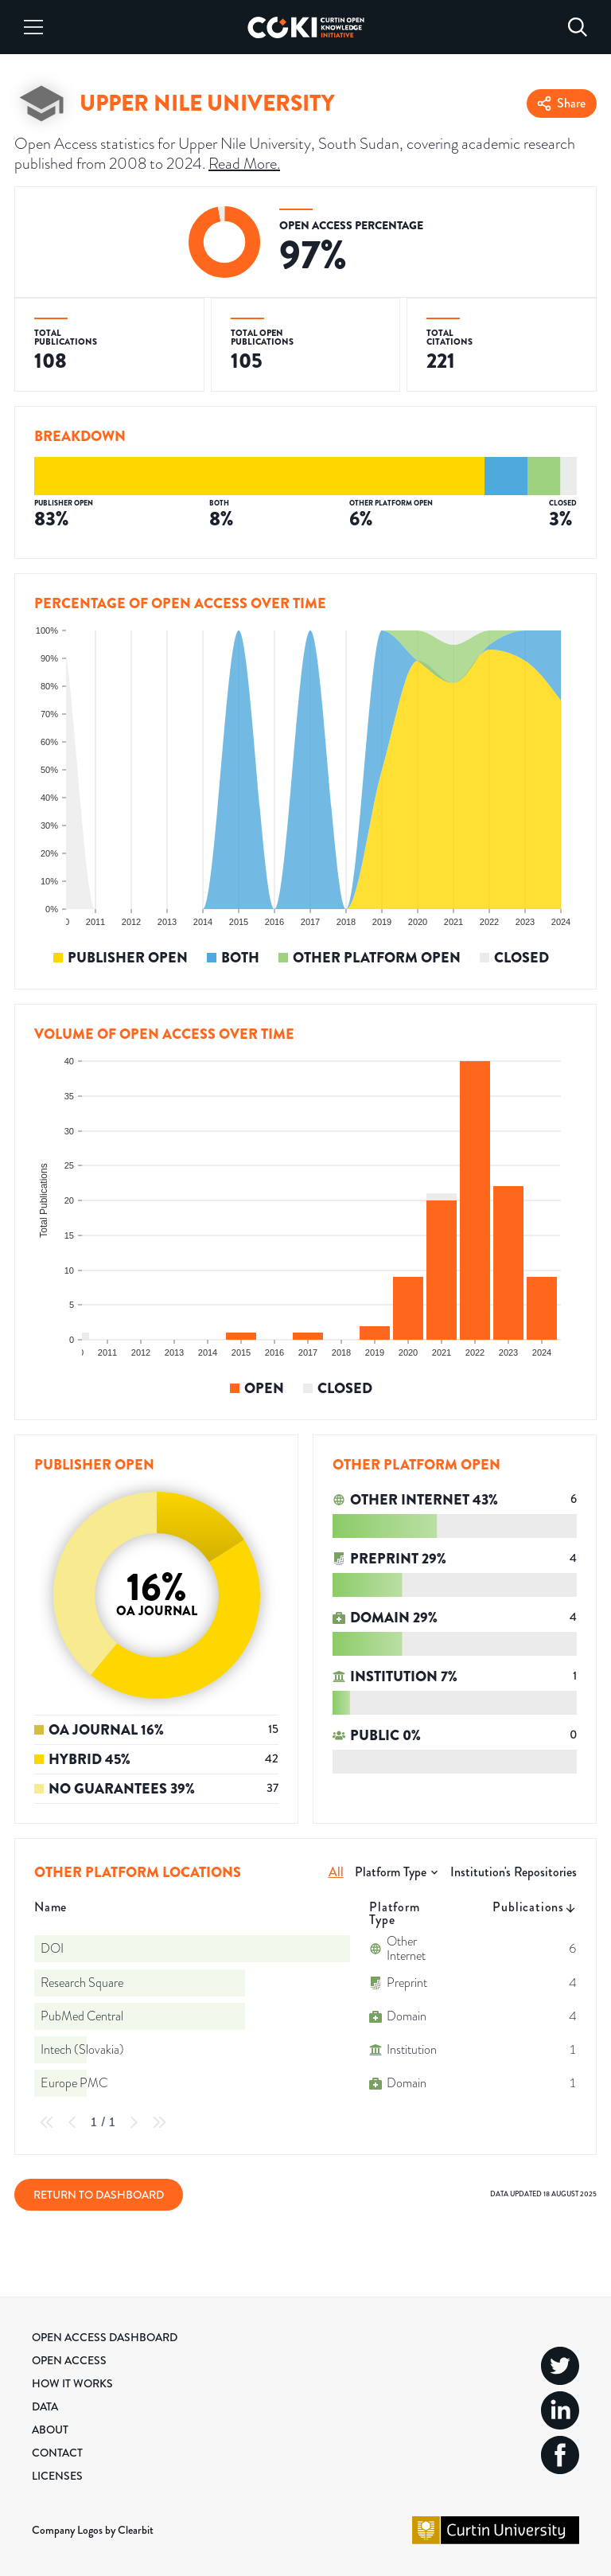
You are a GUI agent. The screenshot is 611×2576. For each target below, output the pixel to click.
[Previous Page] (72, 2122)
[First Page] (47, 2122)
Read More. (244, 163)
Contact (57, 2453)
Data (45, 2406)
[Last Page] (159, 2122)
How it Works (72, 2383)
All (336, 1872)
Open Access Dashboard (104, 2337)
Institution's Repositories (513, 1872)
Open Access (69, 2360)
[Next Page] (133, 2122)
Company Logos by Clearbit (93, 2530)
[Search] (577, 27)
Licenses (57, 2476)
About (50, 2429)
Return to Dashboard (98, 2195)
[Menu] (33, 27)
